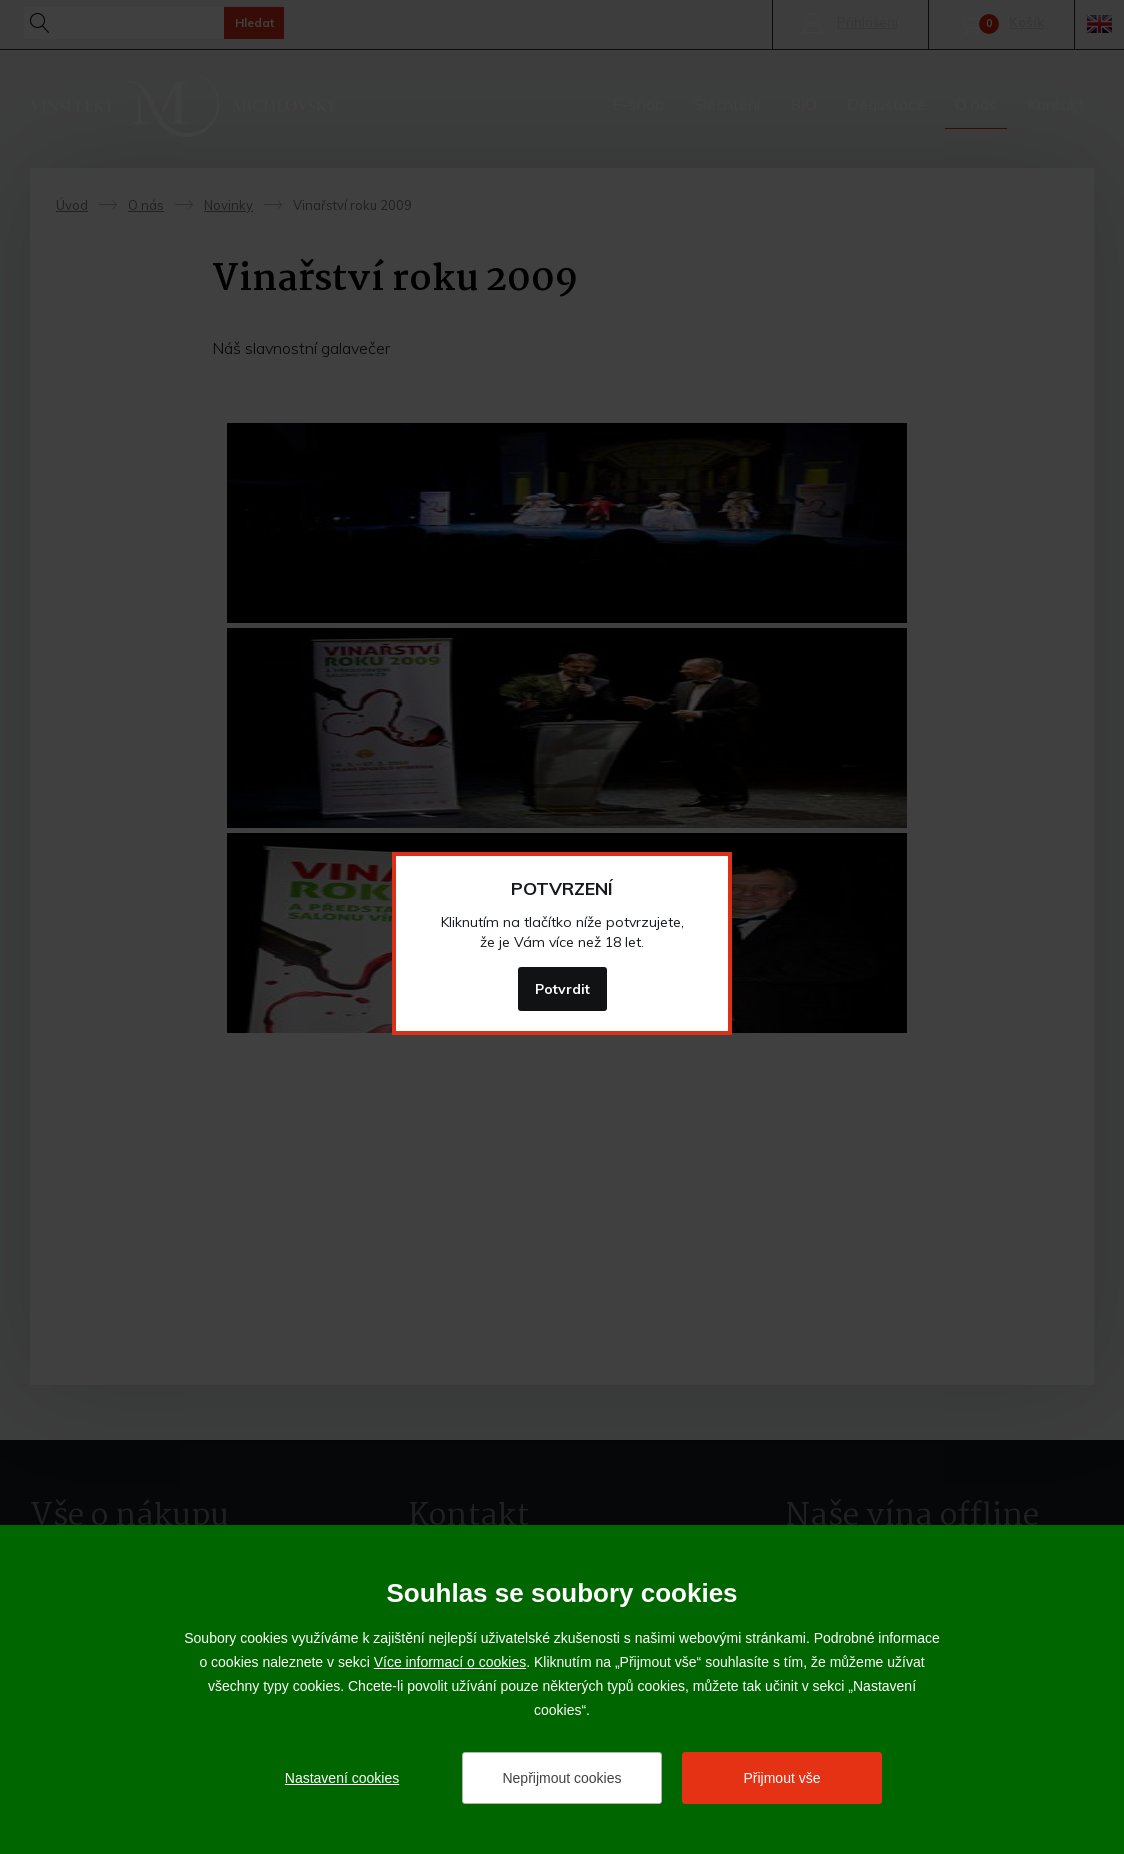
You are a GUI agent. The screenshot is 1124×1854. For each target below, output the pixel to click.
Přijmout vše (781, 1778)
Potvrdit (562, 989)
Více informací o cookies (450, 1662)
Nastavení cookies (342, 1778)
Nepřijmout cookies (561, 1778)
